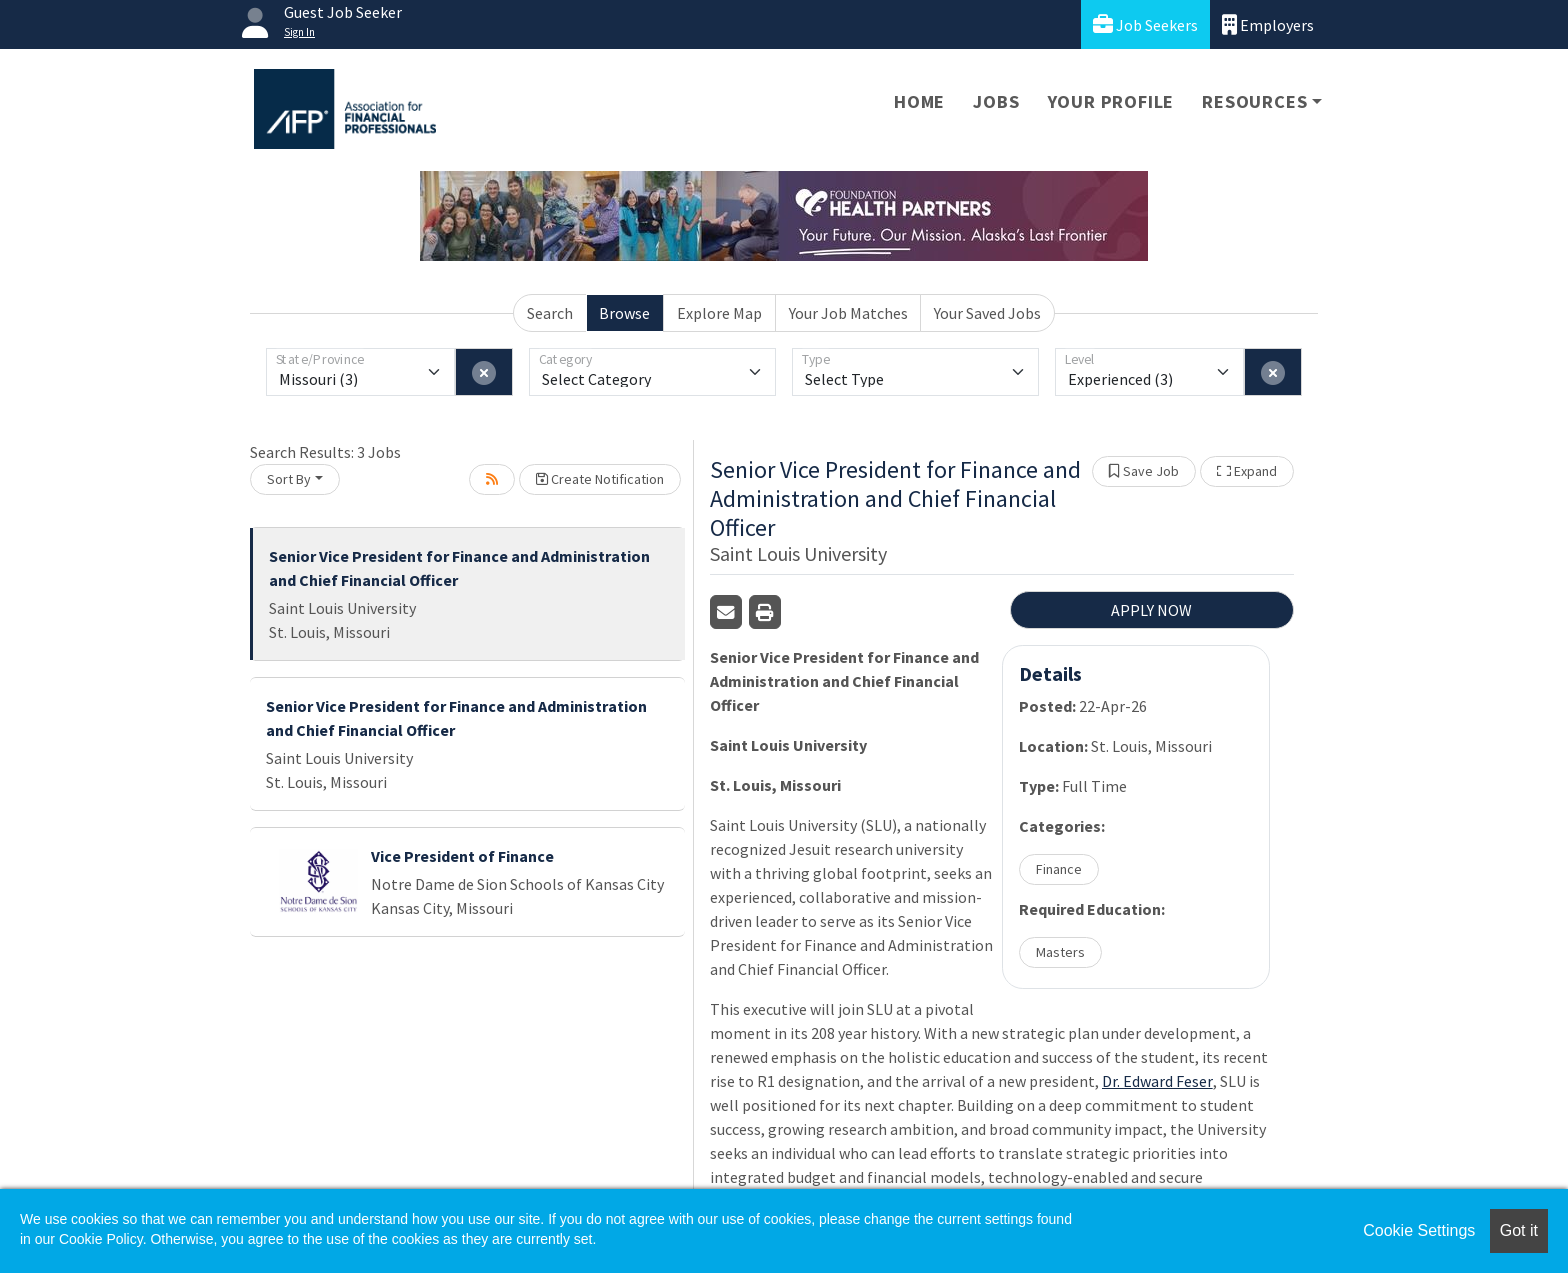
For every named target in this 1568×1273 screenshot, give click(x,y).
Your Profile (1111, 101)
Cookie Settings (1419, 1230)
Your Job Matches (848, 313)
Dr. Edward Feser (1157, 1081)
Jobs (996, 101)
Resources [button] (1254, 101)
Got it (1519, 1230)
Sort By (289, 479)
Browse (624, 313)
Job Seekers (1145, 24)
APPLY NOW (1151, 610)
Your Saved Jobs (987, 313)
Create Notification (600, 479)
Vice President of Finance (462, 856)
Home (919, 101)
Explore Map (719, 313)
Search (550, 313)
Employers (1268, 24)
